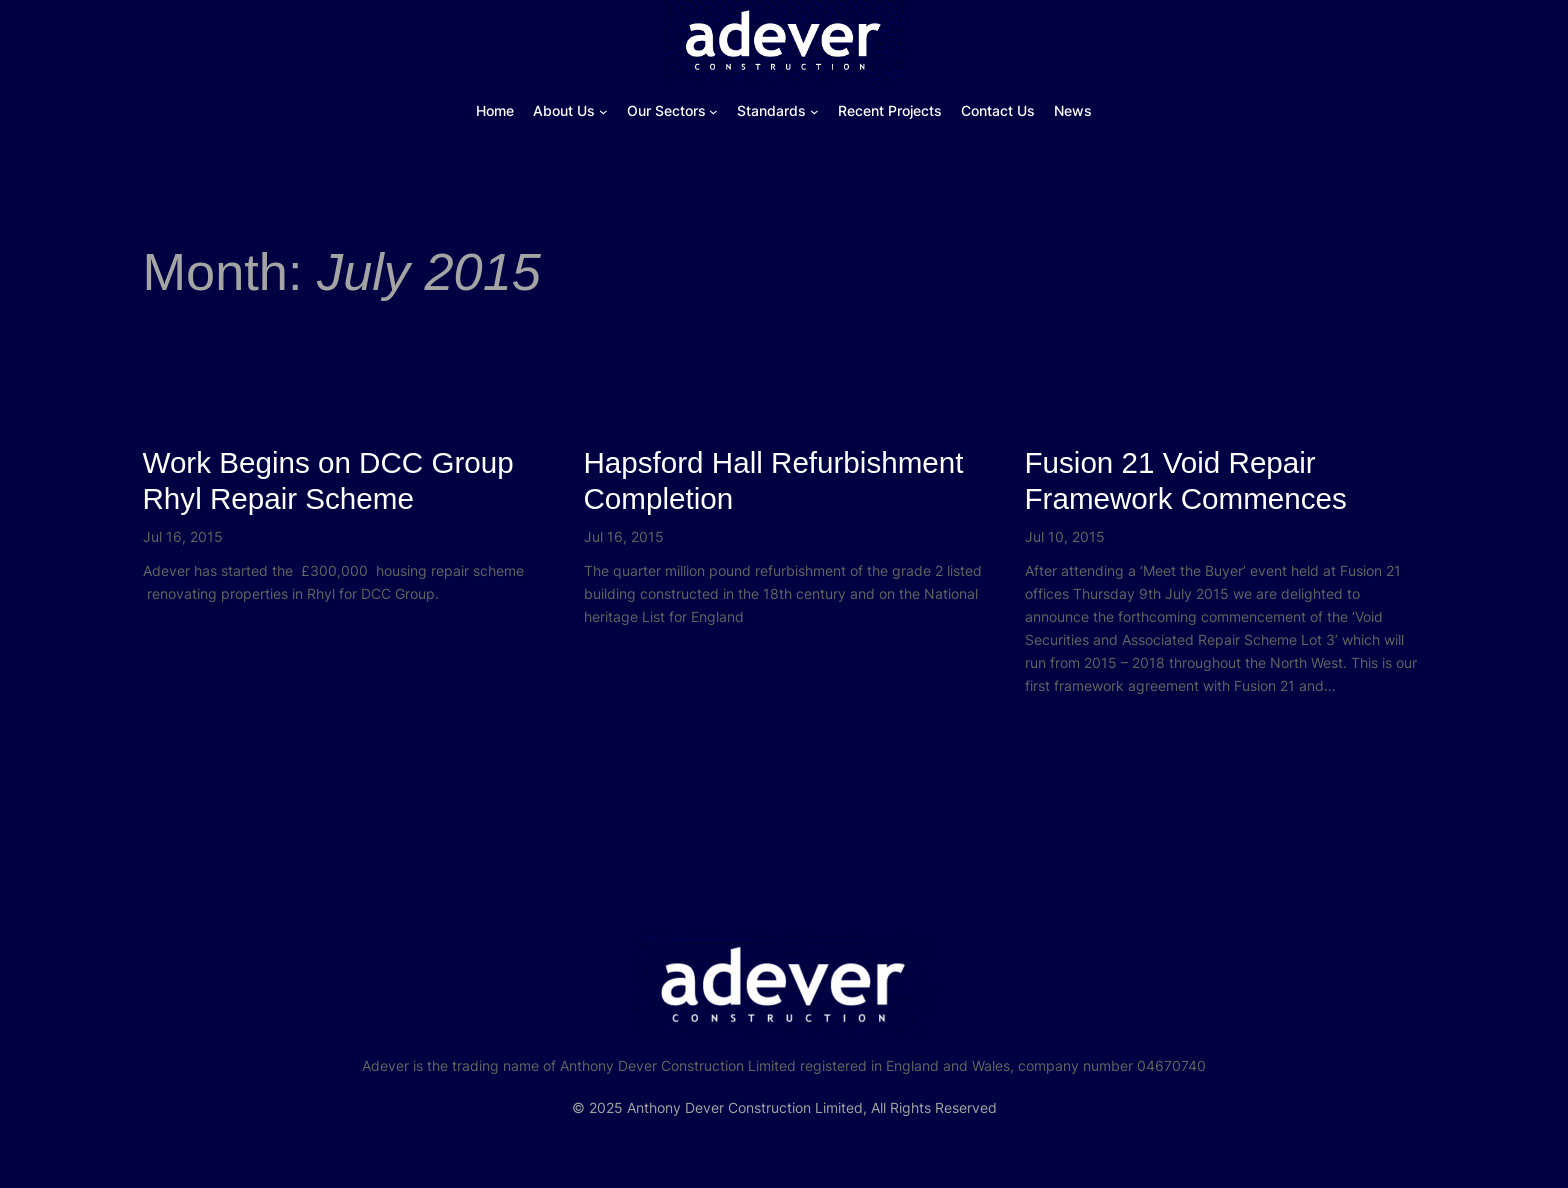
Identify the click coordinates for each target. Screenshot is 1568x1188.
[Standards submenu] (814, 111)
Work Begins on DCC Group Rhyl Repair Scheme (328, 480)
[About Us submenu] (603, 111)
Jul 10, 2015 (1065, 536)
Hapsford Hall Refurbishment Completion (774, 480)
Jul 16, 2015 (183, 536)
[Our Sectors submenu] (713, 111)
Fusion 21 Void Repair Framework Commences (1186, 480)
